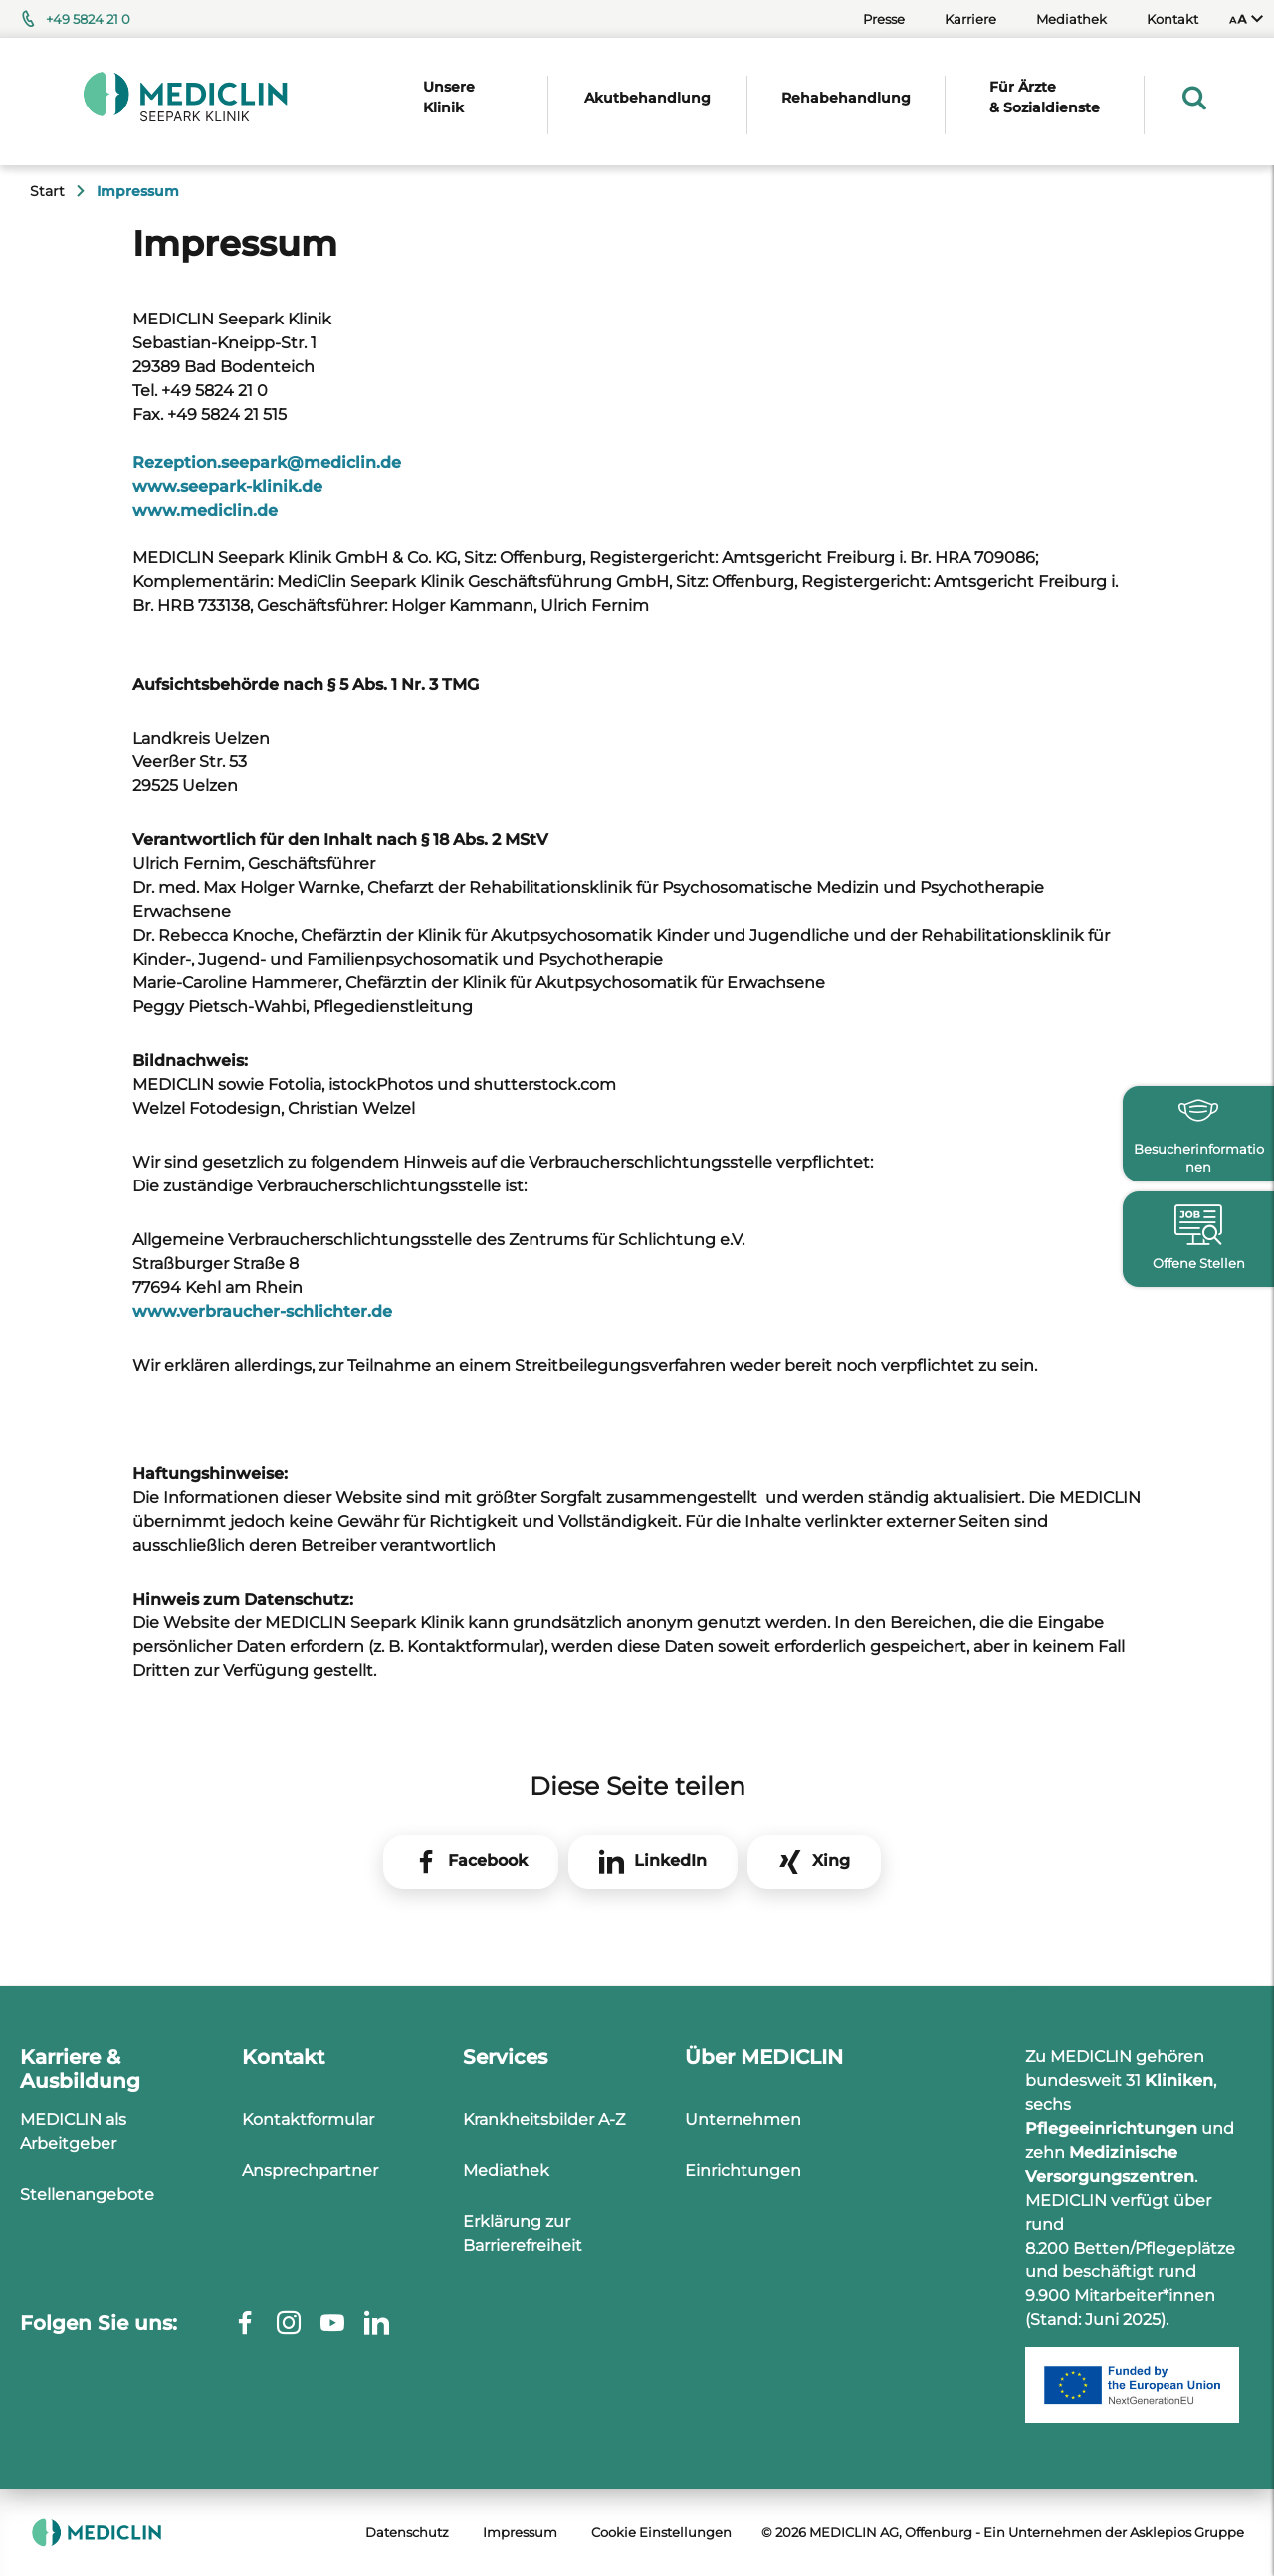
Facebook (488, 1860)
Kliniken (1179, 2080)
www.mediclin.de (205, 510)
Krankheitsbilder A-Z (544, 2119)
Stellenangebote (87, 2194)
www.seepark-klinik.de (227, 486)
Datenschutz (407, 2532)
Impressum (520, 2532)
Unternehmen (743, 2119)
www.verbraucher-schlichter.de (262, 1311)
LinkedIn (670, 1860)
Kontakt (1172, 19)
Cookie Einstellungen (661, 2532)
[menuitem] (1246, 19)
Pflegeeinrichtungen (1111, 2128)
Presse (884, 19)
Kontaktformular (308, 2119)
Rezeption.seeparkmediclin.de (266, 462)
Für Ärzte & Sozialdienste (1044, 97)
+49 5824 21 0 (88, 19)
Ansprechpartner (310, 2170)
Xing (831, 1860)
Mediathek (1071, 19)
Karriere (970, 19)
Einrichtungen (743, 2170)
